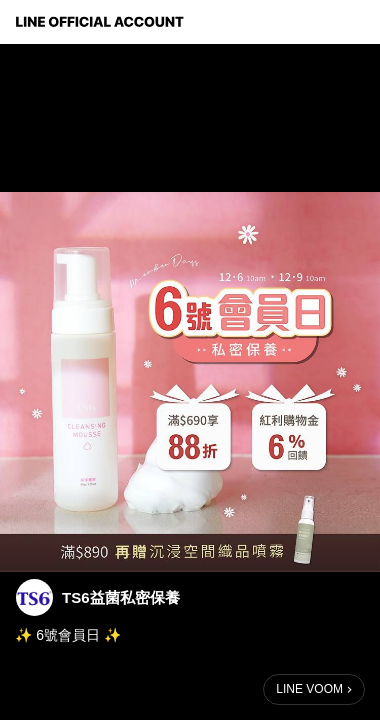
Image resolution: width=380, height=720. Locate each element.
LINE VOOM (309, 689)
